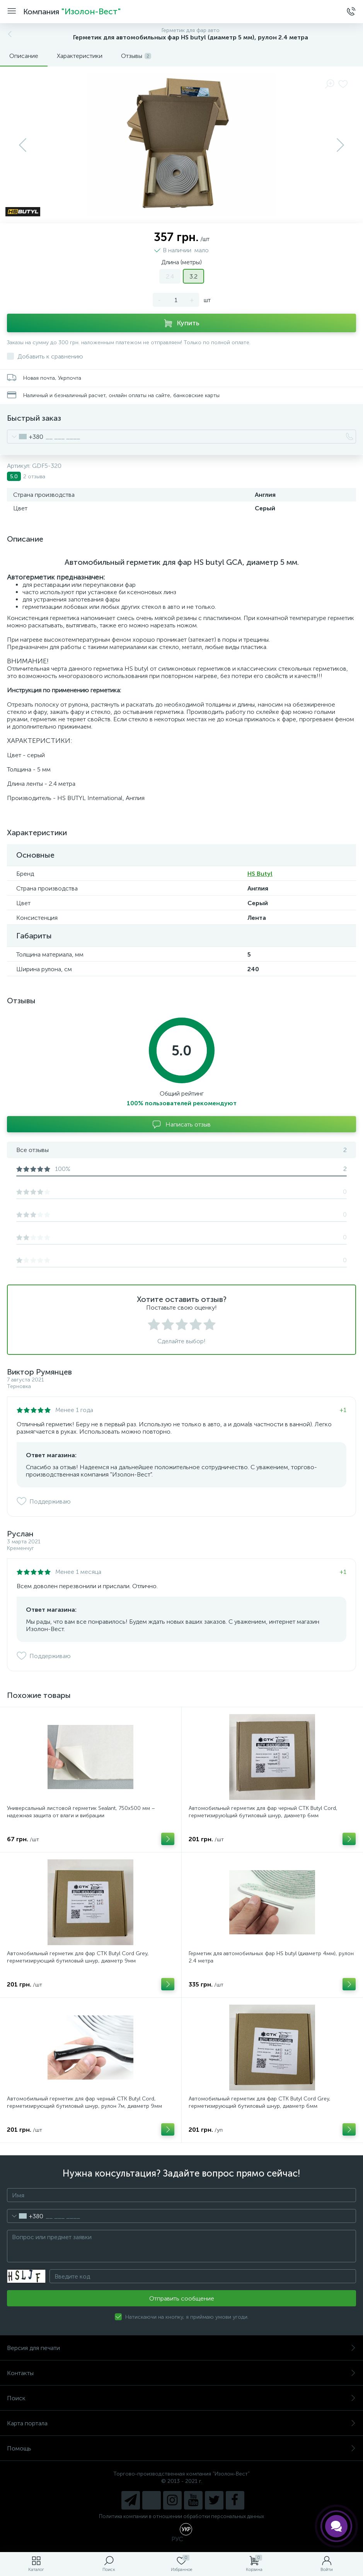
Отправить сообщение (181, 2298)
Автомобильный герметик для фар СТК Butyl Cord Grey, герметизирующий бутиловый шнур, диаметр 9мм (78, 1957)
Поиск (181, 2398)
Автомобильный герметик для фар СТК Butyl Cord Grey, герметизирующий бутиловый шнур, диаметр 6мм (260, 2102)
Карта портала (181, 2423)
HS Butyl (260, 873)
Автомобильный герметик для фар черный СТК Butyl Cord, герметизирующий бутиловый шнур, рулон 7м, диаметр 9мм (84, 2102)
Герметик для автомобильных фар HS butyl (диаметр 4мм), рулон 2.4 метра (271, 1957)
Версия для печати (181, 2348)
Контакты (181, 2373)
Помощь (181, 2448)
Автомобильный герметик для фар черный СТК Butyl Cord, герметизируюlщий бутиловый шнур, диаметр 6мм (263, 1812)
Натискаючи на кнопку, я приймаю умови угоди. (187, 2317)
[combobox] (25, 436)
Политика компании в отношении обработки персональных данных (181, 2516)
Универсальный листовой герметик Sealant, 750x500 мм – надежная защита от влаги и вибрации (81, 1812)
